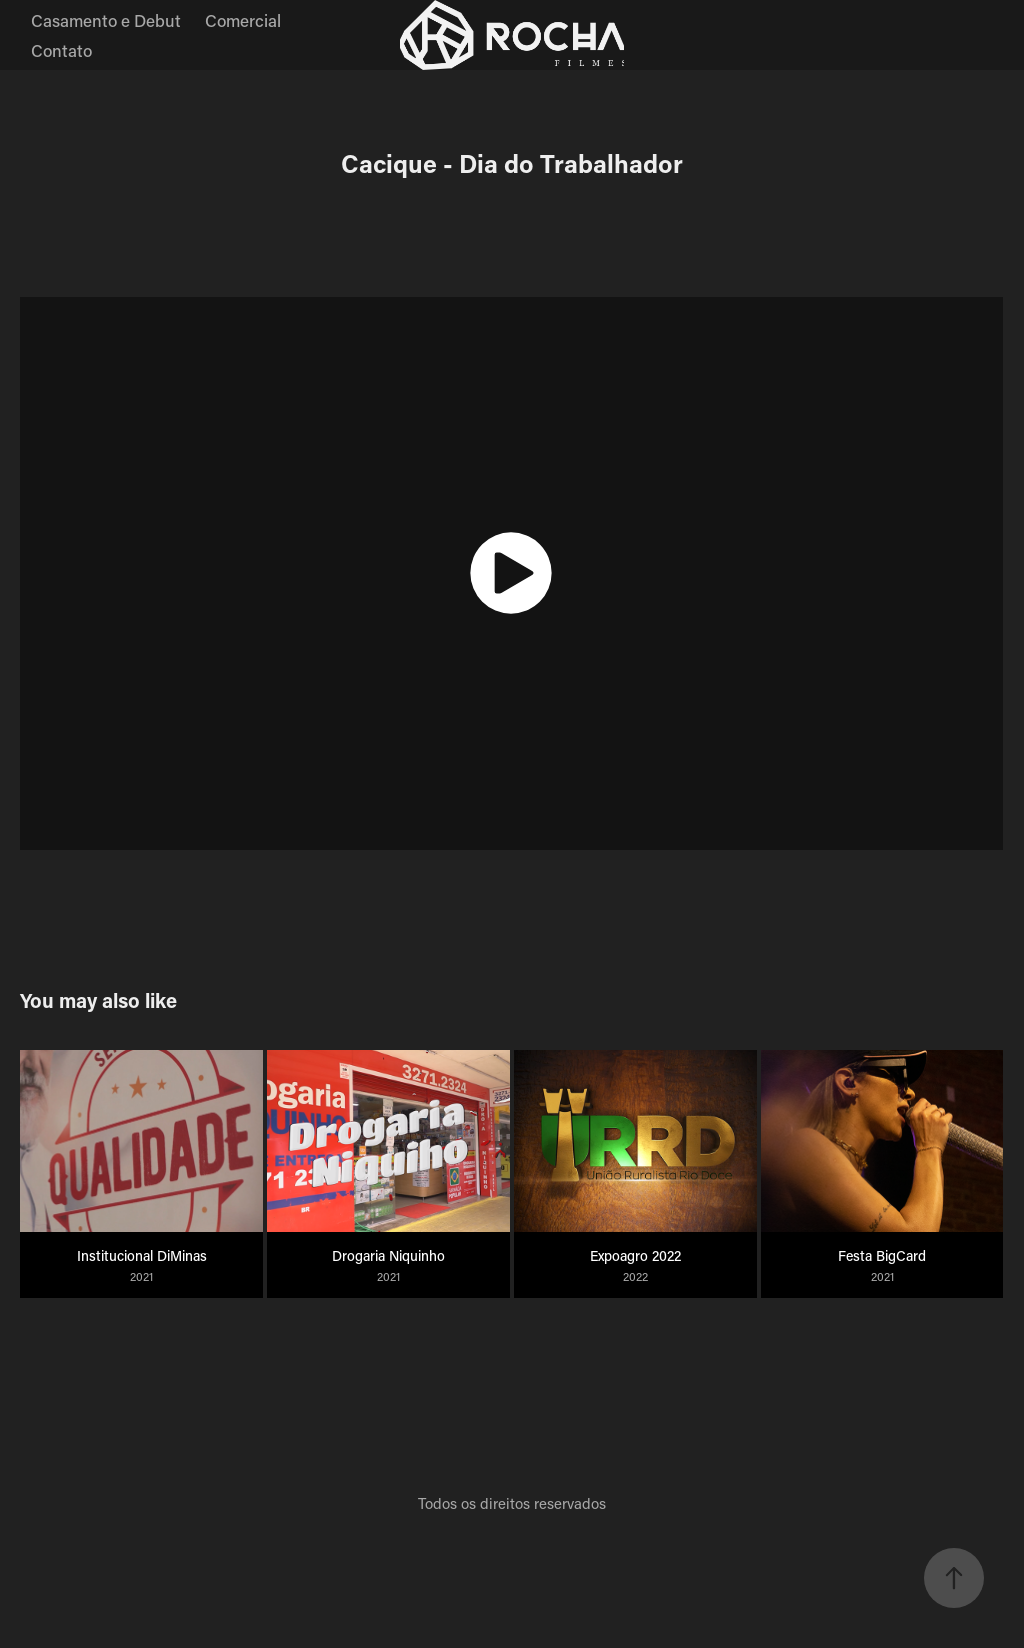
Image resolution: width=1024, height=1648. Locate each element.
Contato (61, 50)
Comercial (243, 20)
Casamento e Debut (106, 20)
